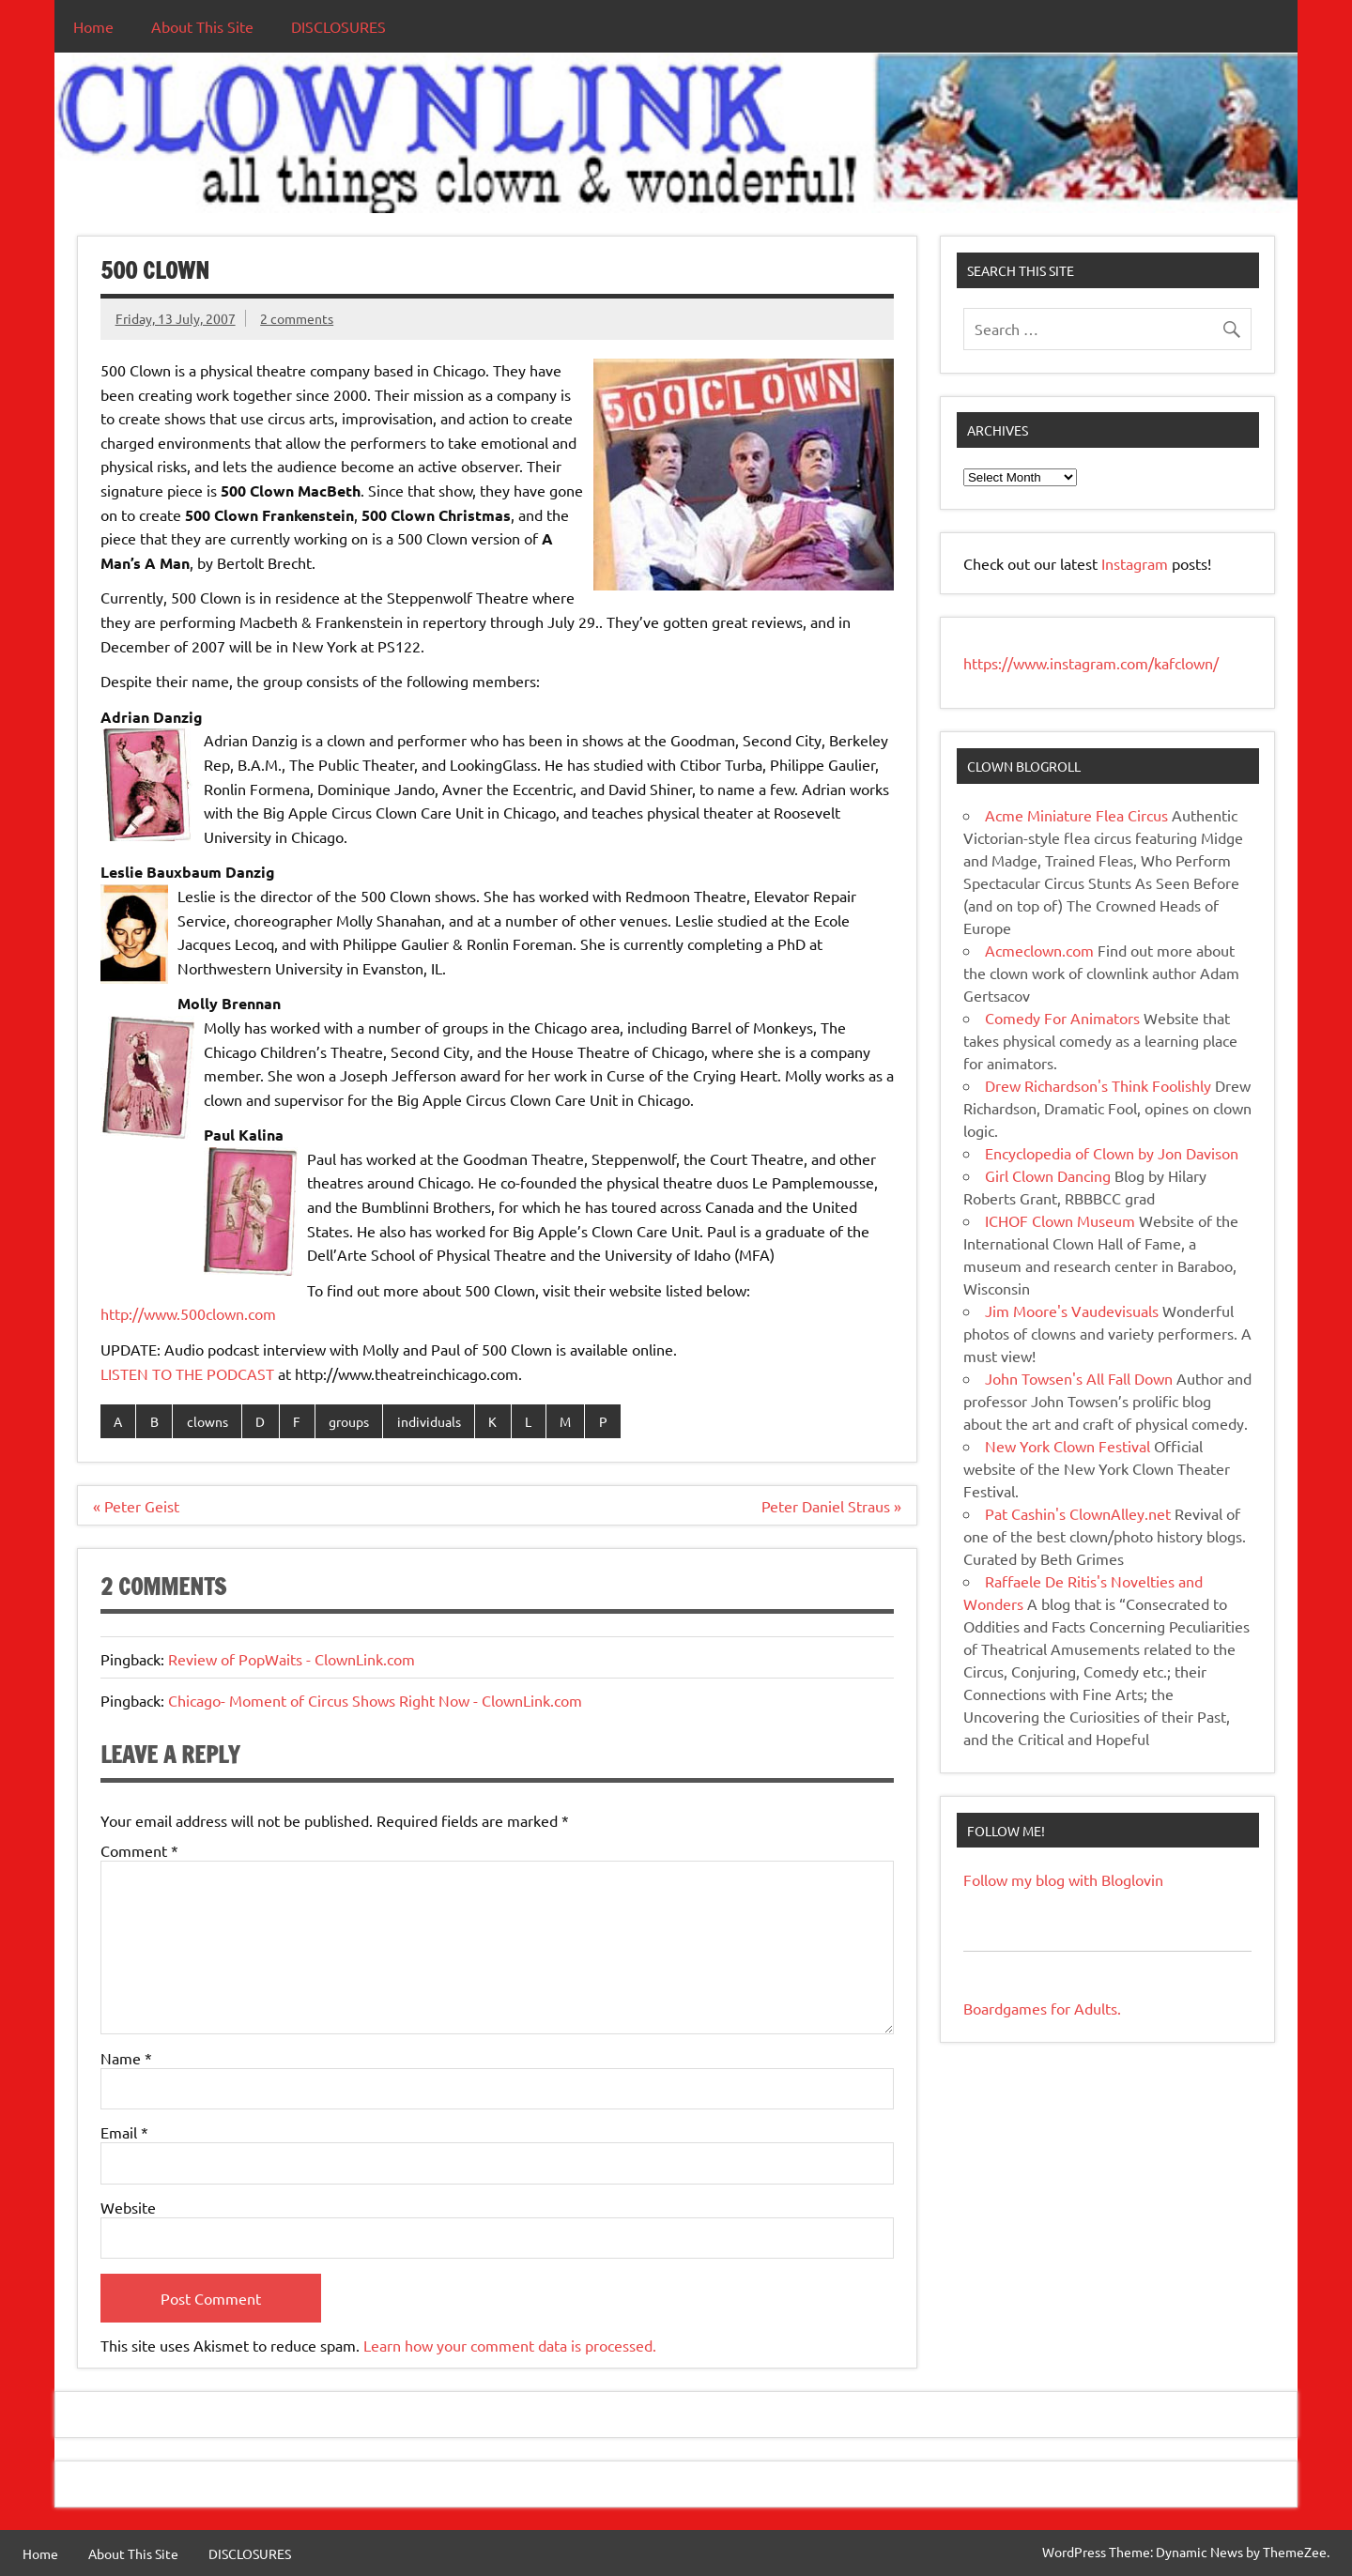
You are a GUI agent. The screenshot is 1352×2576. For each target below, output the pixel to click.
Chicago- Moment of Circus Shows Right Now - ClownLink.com (375, 1700)
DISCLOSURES (338, 26)
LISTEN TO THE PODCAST (187, 1373)
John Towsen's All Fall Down (1079, 1378)
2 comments (296, 318)
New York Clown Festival (1067, 1445)
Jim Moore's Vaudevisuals (1072, 1310)
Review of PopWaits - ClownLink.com (291, 1658)
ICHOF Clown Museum (1060, 1220)
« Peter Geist (136, 1505)
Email (124, 2131)
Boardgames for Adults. (1042, 2008)
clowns (207, 1421)
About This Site (202, 26)
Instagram (1136, 563)
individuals (429, 1421)
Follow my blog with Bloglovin (1063, 1879)
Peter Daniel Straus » (831, 1505)
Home (93, 26)
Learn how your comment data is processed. (509, 2345)
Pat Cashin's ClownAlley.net (1078, 1513)
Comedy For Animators (1062, 1017)
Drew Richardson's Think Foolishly (1098, 1085)
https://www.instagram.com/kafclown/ (1091, 662)
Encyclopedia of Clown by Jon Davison (1111, 1152)
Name (126, 2057)
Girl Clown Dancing (1048, 1175)
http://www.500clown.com (188, 1313)
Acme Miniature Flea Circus (1076, 814)
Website (128, 2207)
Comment (139, 1850)
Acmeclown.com (1039, 950)
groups (349, 1421)
